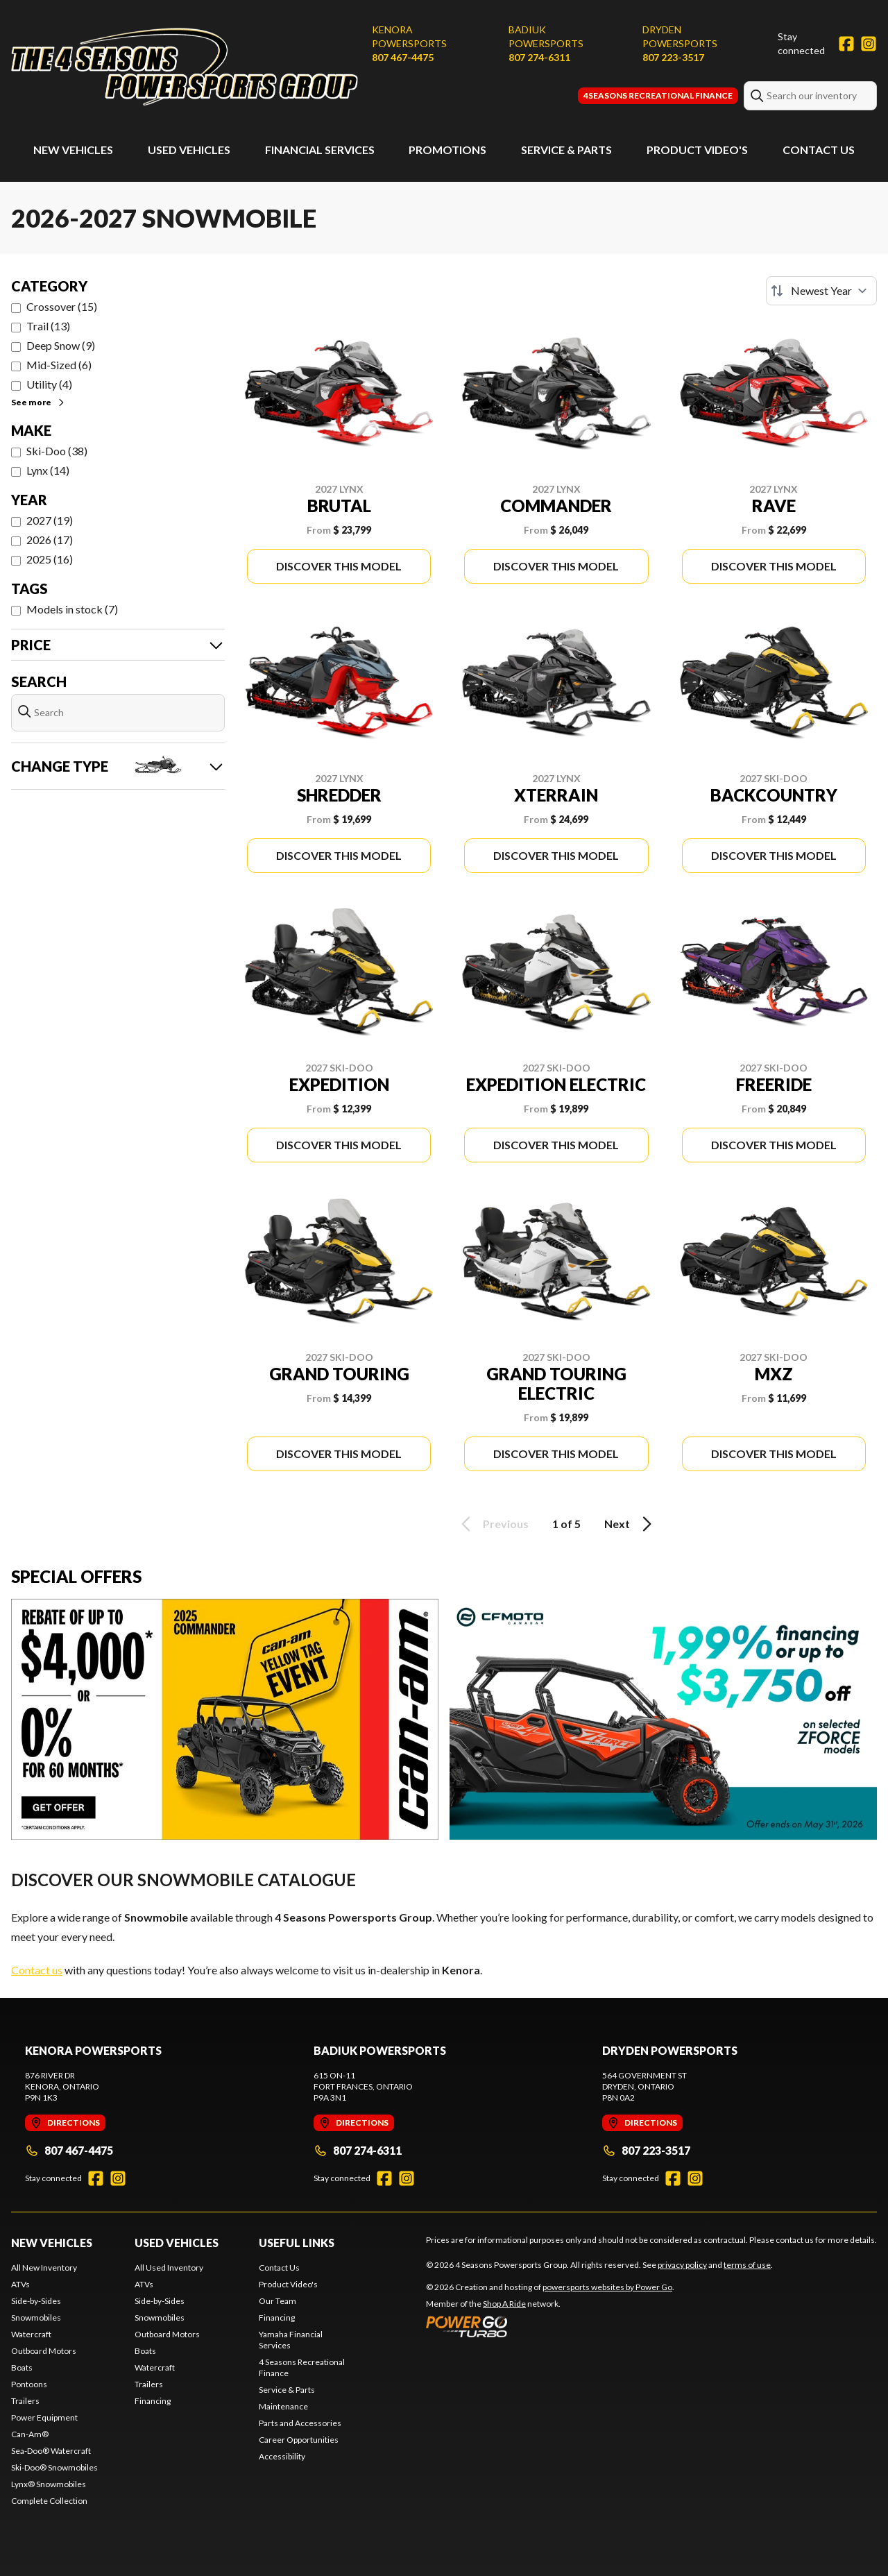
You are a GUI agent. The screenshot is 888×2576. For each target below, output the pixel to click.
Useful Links (296, 2242)
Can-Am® (30, 2434)
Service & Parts (566, 149)
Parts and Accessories (300, 2423)
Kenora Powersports (409, 36)
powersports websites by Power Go (607, 2287)
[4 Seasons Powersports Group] (184, 67)
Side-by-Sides (36, 2301)
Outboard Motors (43, 2351)
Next (630, 1524)
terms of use (747, 2265)
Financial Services (320, 149)
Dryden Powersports (679, 36)
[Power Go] (550, 2326)
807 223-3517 (673, 57)
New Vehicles (73, 149)
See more (38, 402)
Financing (153, 2401)
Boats (22, 2367)
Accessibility (282, 2456)
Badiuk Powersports (546, 36)
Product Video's (697, 149)
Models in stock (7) (72, 609)
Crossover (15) (61, 306)
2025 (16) (49, 559)
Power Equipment (44, 2417)
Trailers (25, 2401)
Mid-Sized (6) (59, 364)
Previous (492, 1524)
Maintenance (283, 2406)
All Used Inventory (169, 2267)
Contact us (36, 1969)
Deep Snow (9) (60, 345)
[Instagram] (868, 43)
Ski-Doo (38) (56, 450)
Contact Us (819, 149)
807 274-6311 (539, 57)
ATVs (20, 2284)
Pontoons (29, 2384)
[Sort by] (821, 290)
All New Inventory (44, 2267)
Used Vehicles (189, 149)
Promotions (447, 149)
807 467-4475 (403, 57)
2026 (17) (49, 539)
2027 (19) (49, 520)
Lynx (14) (47, 470)
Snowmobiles (36, 2317)
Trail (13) (48, 325)
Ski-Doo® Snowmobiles (54, 2467)
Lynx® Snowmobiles (48, 2484)
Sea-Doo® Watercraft (51, 2451)
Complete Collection (49, 2501)
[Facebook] (846, 43)
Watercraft (31, 2334)
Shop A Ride (504, 2303)
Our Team (277, 2301)
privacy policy (682, 2265)
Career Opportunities (299, 2439)
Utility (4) (49, 384)
